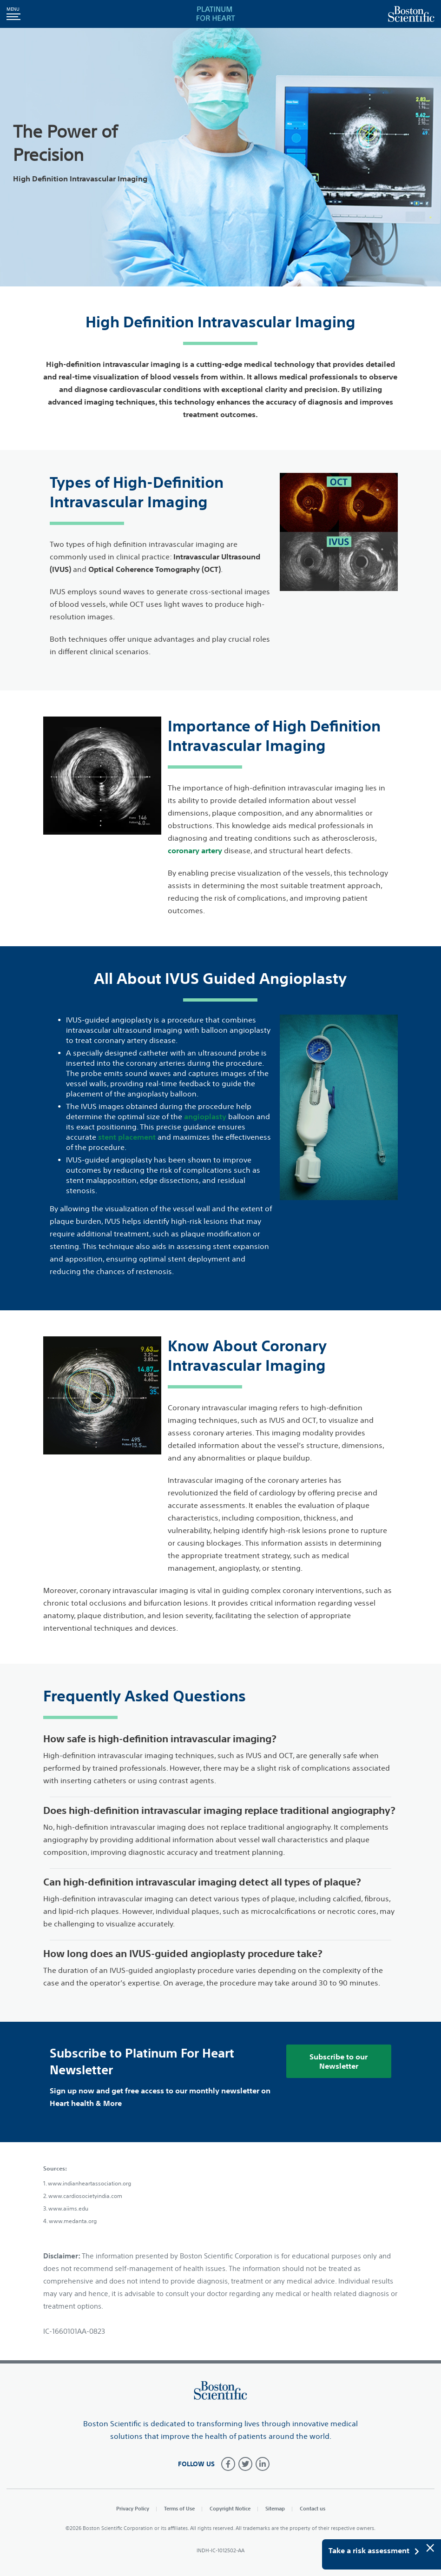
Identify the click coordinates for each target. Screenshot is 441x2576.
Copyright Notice (230, 2508)
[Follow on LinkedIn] (263, 2464)
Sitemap (275, 2508)
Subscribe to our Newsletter (338, 2061)
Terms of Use (179, 2508)
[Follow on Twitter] (245, 2464)
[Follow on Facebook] (228, 2464)
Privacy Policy (132, 2508)
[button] (13, 14)
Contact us (312, 2508)
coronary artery (195, 850)
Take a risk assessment (374, 2551)
